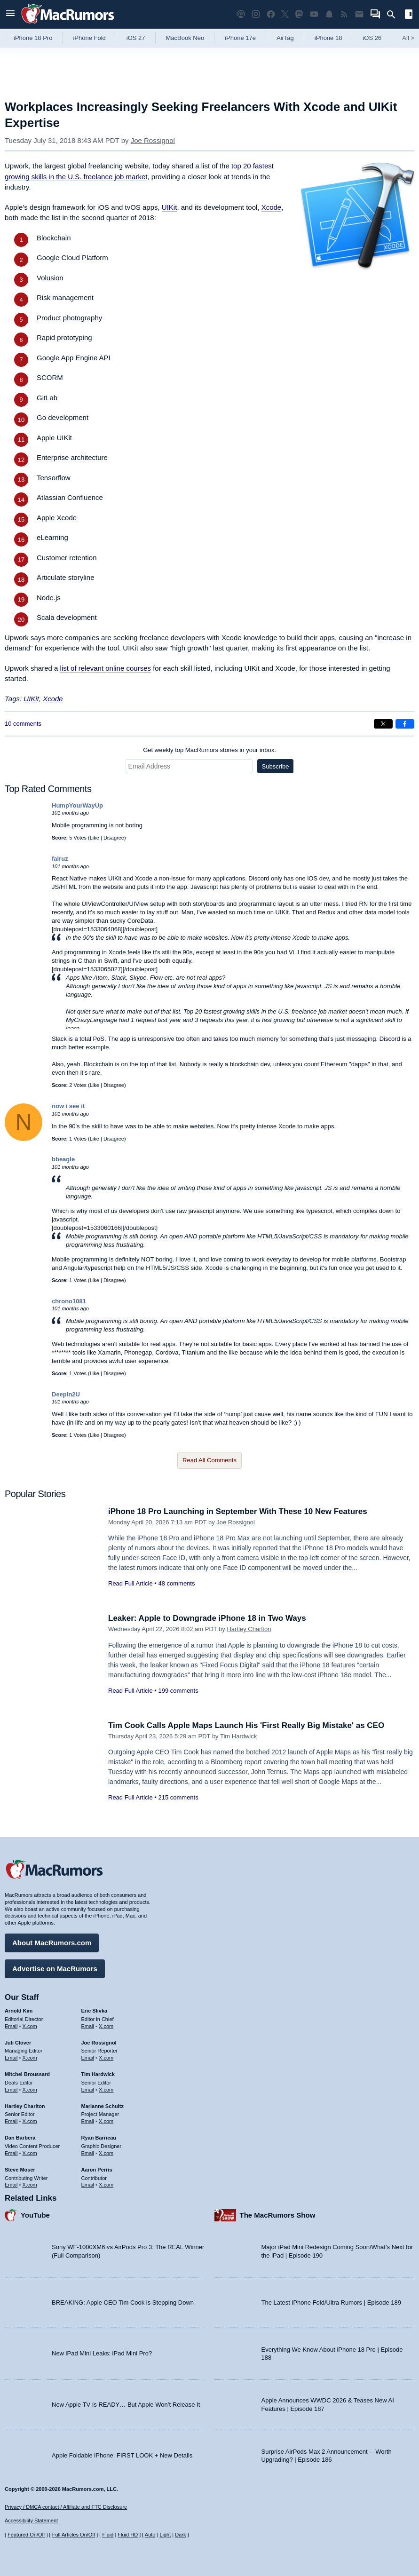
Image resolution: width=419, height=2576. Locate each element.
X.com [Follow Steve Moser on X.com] (30, 2185)
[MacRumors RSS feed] (344, 14)
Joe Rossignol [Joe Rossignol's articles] (99, 2042)
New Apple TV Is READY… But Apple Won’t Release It (126, 2404)
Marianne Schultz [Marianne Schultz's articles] (102, 2106)
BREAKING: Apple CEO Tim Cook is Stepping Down (123, 2302)
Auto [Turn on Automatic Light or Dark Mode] (150, 2534)
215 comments (178, 1797)
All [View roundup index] (408, 37)
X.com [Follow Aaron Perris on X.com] (106, 2185)
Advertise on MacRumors (54, 1969)
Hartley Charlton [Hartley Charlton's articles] (25, 2106)
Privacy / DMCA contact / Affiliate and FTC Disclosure (66, 2507)
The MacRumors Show (278, 2215)
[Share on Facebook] (404, 724)
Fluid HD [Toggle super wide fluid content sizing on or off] (128, 2534)
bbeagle (63, 1159)
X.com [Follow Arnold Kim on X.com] (30, 2026)
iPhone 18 (328, 37)
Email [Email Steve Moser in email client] (11, 2185)
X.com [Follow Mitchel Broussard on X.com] (30, 2090)
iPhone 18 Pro (33, 37)
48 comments (176, 1583)
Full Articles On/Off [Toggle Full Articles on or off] (73, 2534)
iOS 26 (372, 37)
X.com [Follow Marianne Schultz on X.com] (106, 2121)
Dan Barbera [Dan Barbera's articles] (20, 2137)
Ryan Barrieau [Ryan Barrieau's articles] (99, 2137)
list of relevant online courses (105, 668)
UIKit (169, 207)
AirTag (285, 37)
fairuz (60, 858)
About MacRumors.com (51, 1943)
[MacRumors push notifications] (329, 14)
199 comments (178, 1690)
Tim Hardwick (238, 1736)
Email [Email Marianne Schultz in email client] (88, 2121)
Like (94, 837)
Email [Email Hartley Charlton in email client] (11, 2121)
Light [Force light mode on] (165, 2534)
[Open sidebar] (408, 15)
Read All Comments (209, 1460)
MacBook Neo (185, 37)
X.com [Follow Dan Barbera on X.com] (30, 2153)
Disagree (113, 837)
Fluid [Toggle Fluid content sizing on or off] (107, 2534)
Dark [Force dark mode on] (180, 2534)
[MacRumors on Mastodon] (299, 14)
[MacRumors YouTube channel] (314, 14)
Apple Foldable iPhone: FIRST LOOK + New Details (122, 2455)
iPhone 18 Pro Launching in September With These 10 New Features (237, 1511)
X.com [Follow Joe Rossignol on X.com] (106, 2058)
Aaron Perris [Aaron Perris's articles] (96, 2169)
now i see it (68, 1106)
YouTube (35, 2215)
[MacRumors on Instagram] (256, 14)
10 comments (23, 723)
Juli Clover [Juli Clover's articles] (18, 2042)
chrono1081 (69, 1301)
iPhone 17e (240, 37)
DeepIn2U (66, 1394)
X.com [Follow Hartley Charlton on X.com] (30, 2121)
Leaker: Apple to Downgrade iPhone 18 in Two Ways (207, 1618)
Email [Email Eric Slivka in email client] (88, 2026)
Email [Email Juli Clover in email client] (11, 2058)
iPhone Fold (89, 37)
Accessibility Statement (31, 2520)
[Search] (394, 15)
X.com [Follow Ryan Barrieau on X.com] (106, 2153)
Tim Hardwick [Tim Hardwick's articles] (98, 2074)
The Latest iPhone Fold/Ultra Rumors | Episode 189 (331, 2302)
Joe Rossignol (153, 140)
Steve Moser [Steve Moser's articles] (20, 2169)
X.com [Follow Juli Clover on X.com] (30, 2058)
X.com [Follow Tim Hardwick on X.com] (106, 2090)
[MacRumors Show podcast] (240, 14)
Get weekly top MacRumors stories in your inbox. (209, 749)
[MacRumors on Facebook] (271, 14)
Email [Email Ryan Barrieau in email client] (88, 2153)
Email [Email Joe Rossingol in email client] (88, 2058)
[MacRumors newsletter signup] (359, 14)
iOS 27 (135, 37)
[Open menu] (10, 14)
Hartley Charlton (249, 1629)
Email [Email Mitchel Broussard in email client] (11, 2090)
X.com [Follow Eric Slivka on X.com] (106, 2026)
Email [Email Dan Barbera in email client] (11, 2153)
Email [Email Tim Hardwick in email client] (88, 2090)
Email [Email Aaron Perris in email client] (88, 2185)
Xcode (271, 207)
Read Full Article (130, 1583)
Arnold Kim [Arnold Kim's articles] (18, 2010)
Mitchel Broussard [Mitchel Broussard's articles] (27, 2074)
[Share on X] (383, 724)
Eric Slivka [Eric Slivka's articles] (94, 2010)
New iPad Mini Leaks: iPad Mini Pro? (102, 2353)
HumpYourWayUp (77, 805)
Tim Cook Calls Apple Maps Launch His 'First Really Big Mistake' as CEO (246, 1725)
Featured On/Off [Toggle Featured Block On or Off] (26, 2534)
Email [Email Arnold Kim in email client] (11, 2026)
